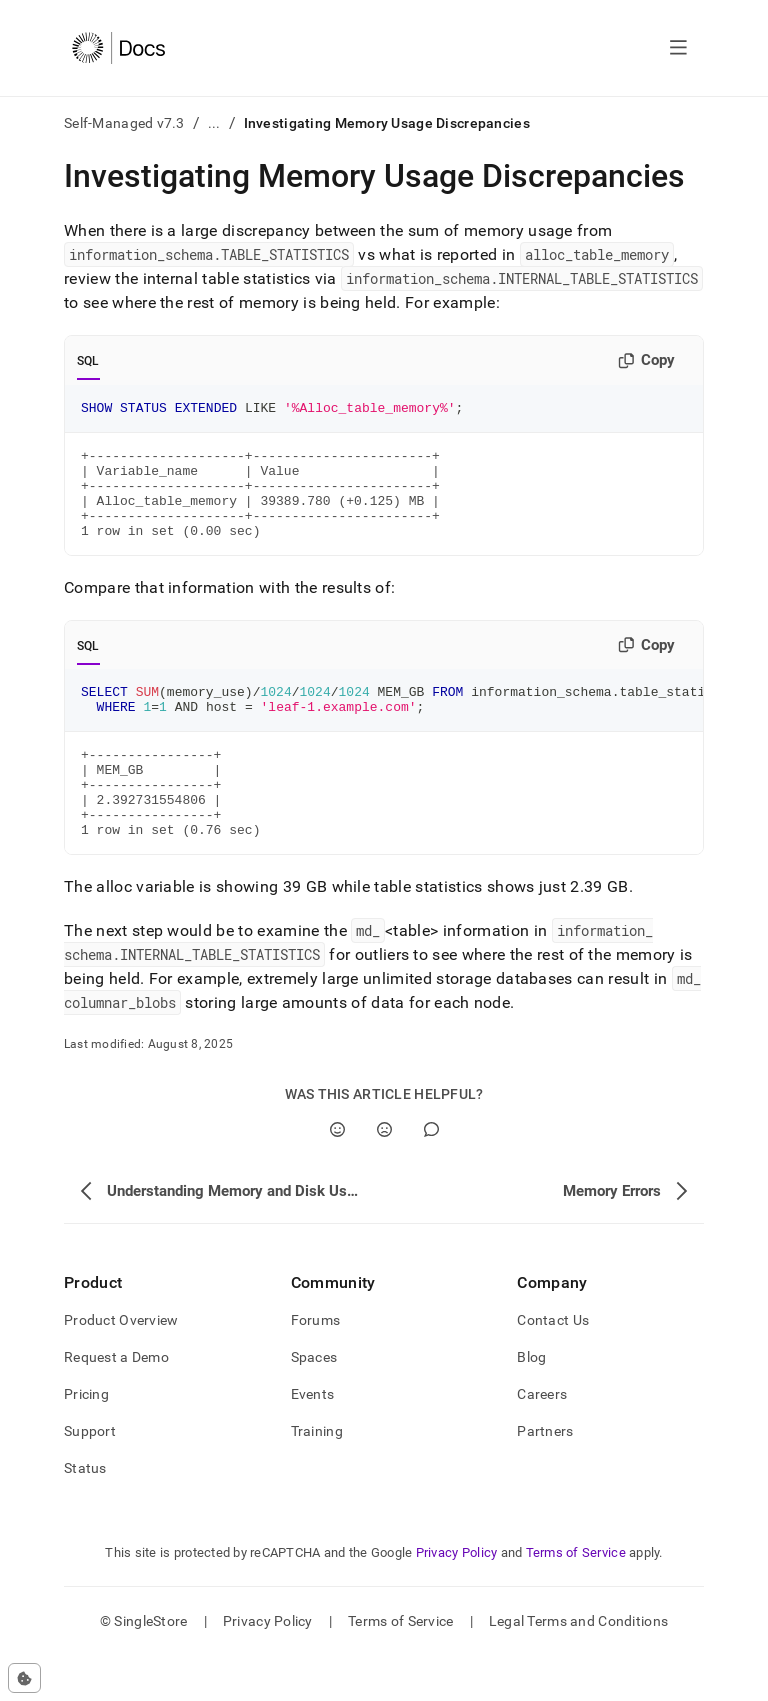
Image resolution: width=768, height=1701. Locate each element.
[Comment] (431, 1174)
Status (85, 1513)
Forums (316, 1365)
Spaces (314, 1402)
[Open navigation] (678, 48)
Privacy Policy (457, 1597)
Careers (542, 1439)
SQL (88, 361)
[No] (384, 1174)
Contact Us (553, 1365)
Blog (531, 1402)
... (214, 123)
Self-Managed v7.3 (124, 123)
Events (313, 1439)
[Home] (118, 48)
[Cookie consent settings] (24, 1678)
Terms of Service (576, 1597)
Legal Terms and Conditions (578, 1666)
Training (317, 1476)
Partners (545, 1476)
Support (90, 1476)
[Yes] (337, 1174)
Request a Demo (116, 1402)
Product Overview (121, 1365)
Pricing (86, 1439)
